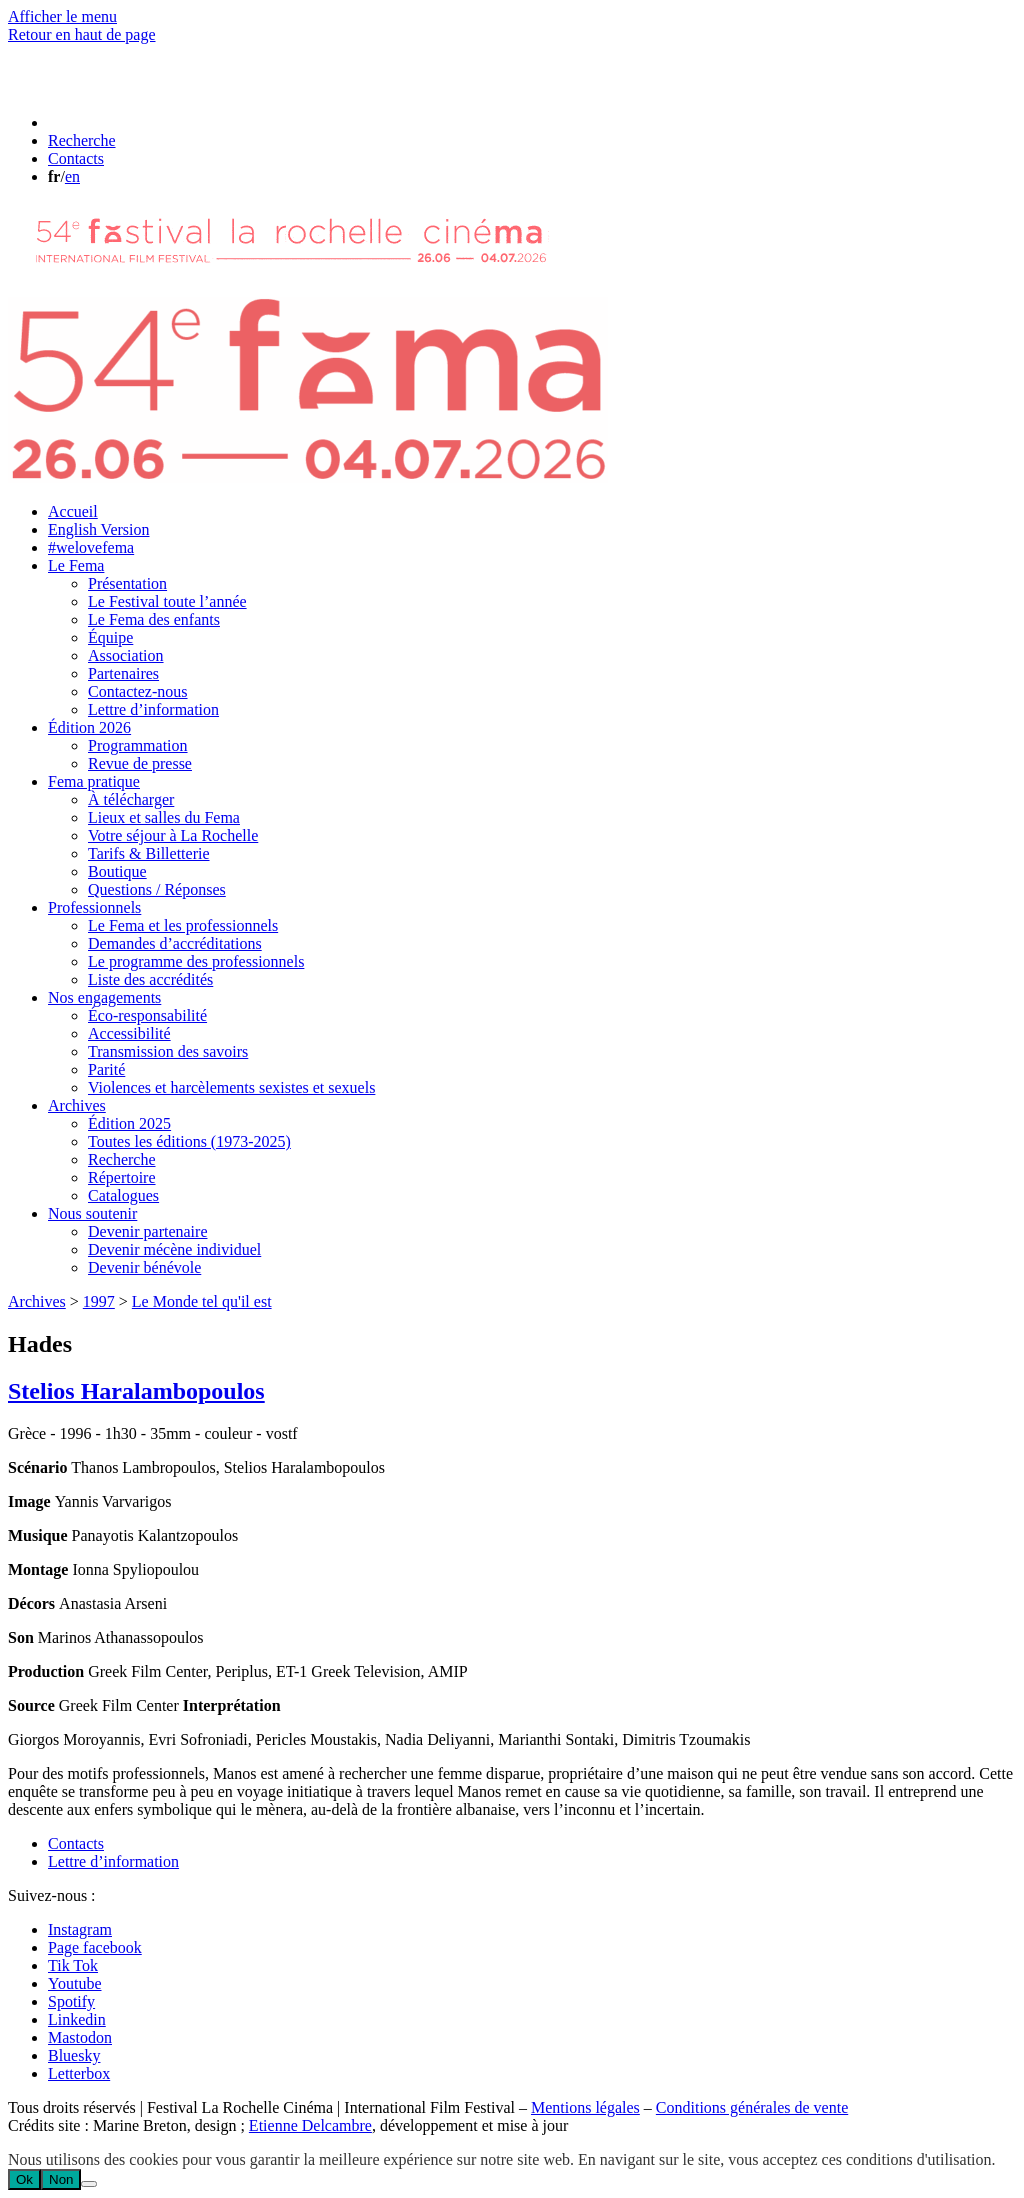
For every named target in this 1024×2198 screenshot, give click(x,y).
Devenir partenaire (147, 1231)
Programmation (138, 745)
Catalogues (123, 1195)
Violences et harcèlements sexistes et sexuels (231, 1087)
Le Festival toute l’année (167, 601)
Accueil (73, 511)
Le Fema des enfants (154, 619)
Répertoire (122, 1177)
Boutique (117, 871)
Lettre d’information (153, 709)
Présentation (127, 583)
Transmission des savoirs (168, 1051)
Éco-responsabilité (147, 1015)
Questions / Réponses (157, 889)
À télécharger (131, 799)
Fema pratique (94, 781)
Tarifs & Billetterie (149, 853)
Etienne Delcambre (310, 2125)
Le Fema (76, 565)
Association (126, 655)
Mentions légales (585, 2107)
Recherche (122, 1159)
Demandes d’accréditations (175, 943)
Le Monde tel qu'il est (202, 1301)
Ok (24, 2179)
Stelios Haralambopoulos (136, 1391)
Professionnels (94, 907)
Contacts (76, 1843)
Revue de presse (140, 763)
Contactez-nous (138, 691)
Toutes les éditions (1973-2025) (189, 1141)
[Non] (89, 2184)
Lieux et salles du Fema (164, 817)
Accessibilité (129, 1033)
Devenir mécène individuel (174, 1249)
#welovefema (91, 547)
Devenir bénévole (144, 1267)
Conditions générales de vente (752, 2107)
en (72, 176)
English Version (98, 529)
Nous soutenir (92, 1213)
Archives (77, 1105)
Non (61, 2179)
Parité (106, 1069)
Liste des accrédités (150, 979)
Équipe (110, 637)
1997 (99, 1301)
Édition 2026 (89, 727)
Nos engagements (104, 997)
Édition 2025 (129, 1123)
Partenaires (123, 673)
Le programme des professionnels (196, 961)
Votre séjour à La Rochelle (173, 835)
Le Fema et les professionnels (183, 925)
